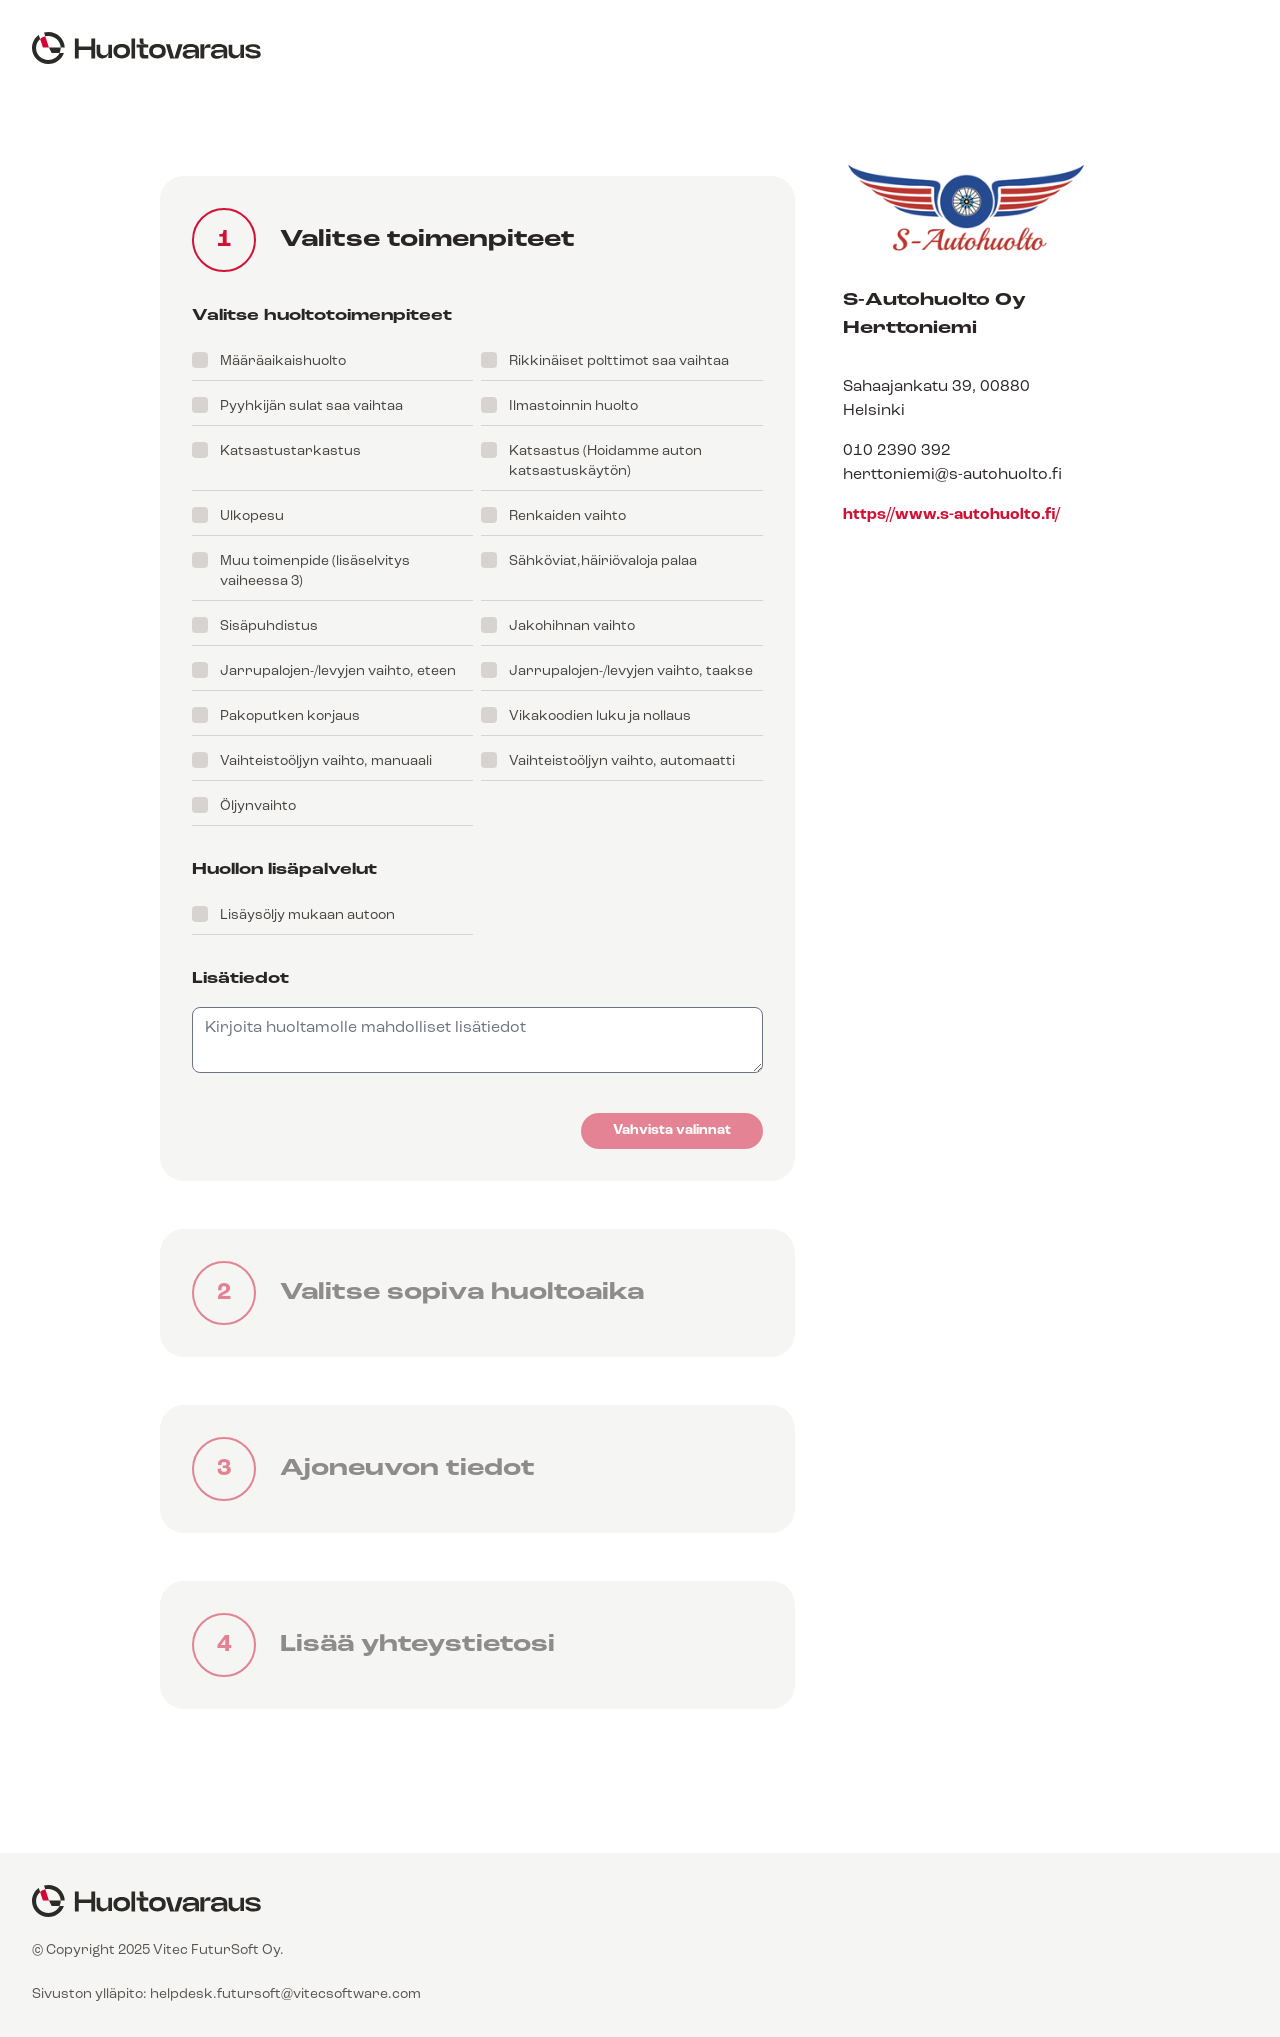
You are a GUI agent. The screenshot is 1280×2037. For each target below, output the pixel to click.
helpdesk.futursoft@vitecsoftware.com (285, 1994)
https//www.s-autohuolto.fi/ (951, 515)
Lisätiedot (240, 979)
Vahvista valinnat (672, 1130)
